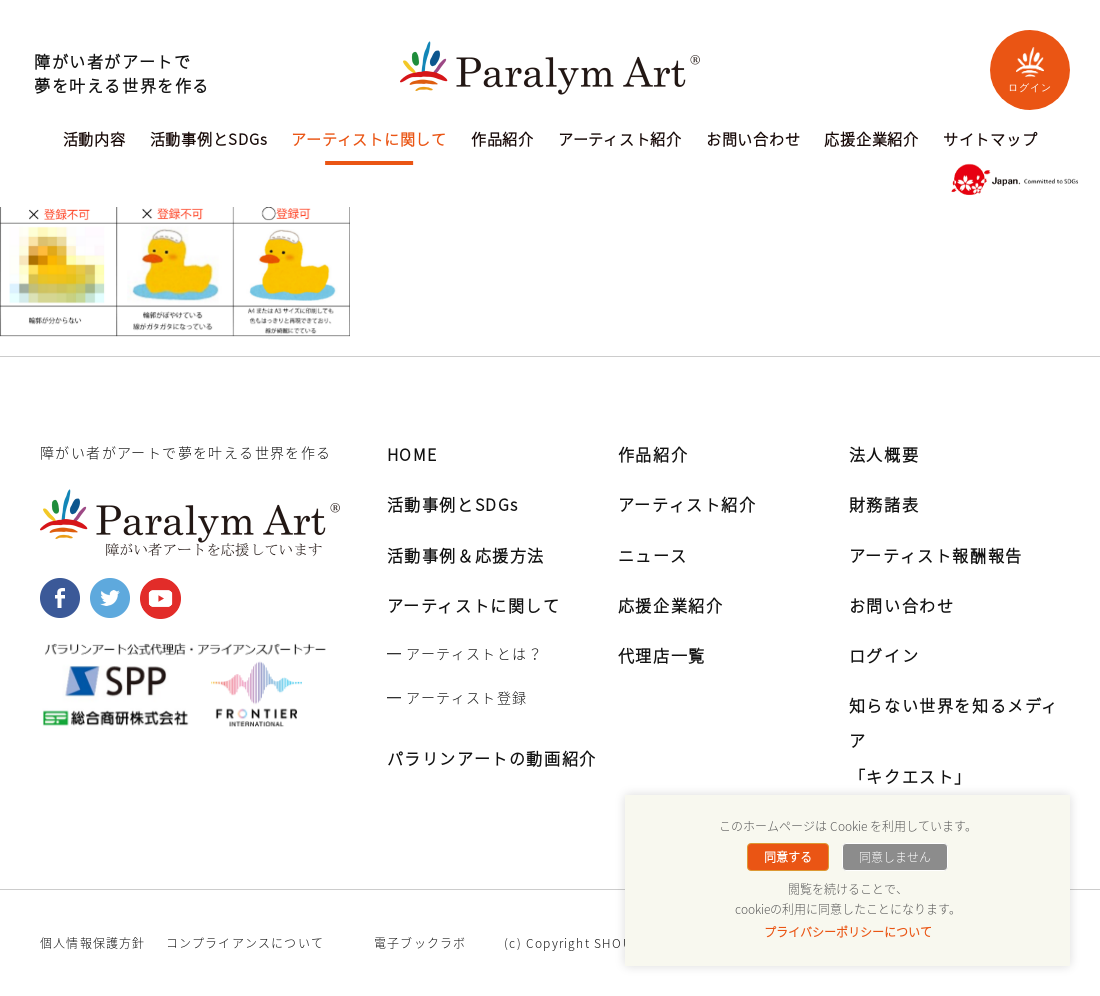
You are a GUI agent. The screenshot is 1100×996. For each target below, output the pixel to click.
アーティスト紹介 (620, 141)
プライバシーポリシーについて (848, 932)
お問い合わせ (753, 141)
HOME (412, 454)
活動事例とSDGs (209, 141)
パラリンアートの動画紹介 (492, 758)
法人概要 (884, 454)
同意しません (895, 857)
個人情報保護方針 (93, 943)
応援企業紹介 (871, 141)
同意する (788, 857)
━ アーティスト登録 (457, 697)
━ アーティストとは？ (465, 653)
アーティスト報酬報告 (936, 555)
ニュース (652, 555)
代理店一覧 (662, 655)
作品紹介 (502, 141)
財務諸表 (884, 504)
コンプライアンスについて (245, 943)
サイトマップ (990, 141)
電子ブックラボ (420, 943)
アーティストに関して (369, 141)
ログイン (1030, 69)
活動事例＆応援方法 (466, 555)
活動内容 (94, 141)
